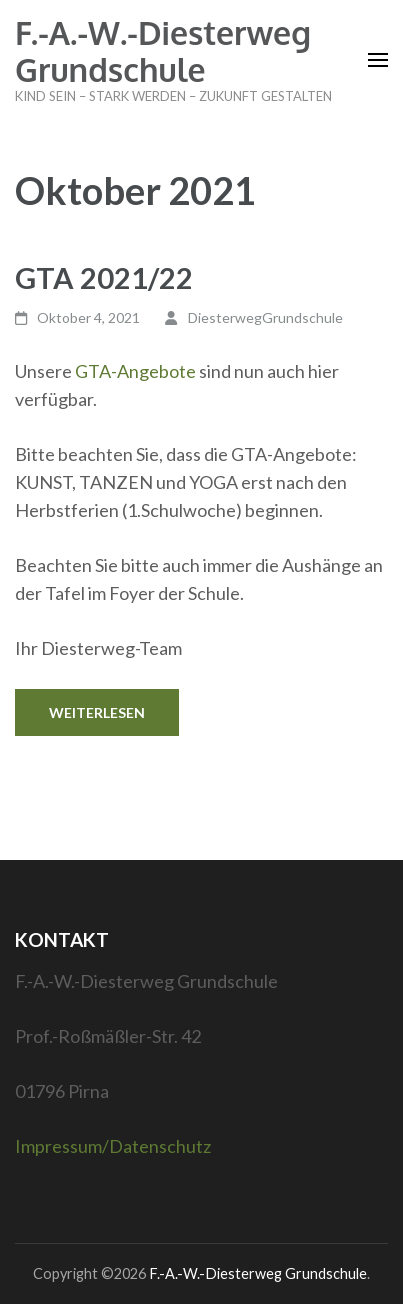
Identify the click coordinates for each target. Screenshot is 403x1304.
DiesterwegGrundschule (265, 317)
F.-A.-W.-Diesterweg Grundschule (163, 51)
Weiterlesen (97, 712)
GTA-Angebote (135, 371)
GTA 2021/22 (104, 277)
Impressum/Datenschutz (113, 1146)
